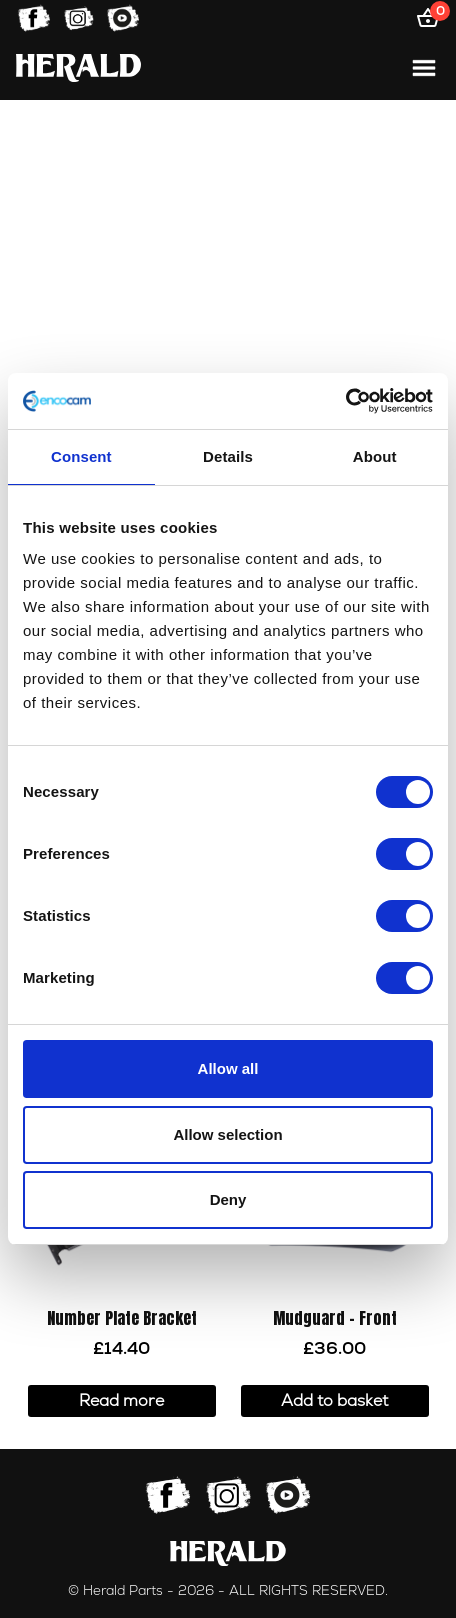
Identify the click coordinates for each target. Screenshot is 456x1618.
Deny (228, 1199)
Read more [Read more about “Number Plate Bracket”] (121, 1401)
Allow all (228, 1068)
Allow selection (227, 1134)
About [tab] (375, 456)
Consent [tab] (81, 456)
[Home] (78, 67)
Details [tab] (228, 456)
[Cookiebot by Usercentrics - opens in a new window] (345, 401)
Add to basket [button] (334, 1401)
